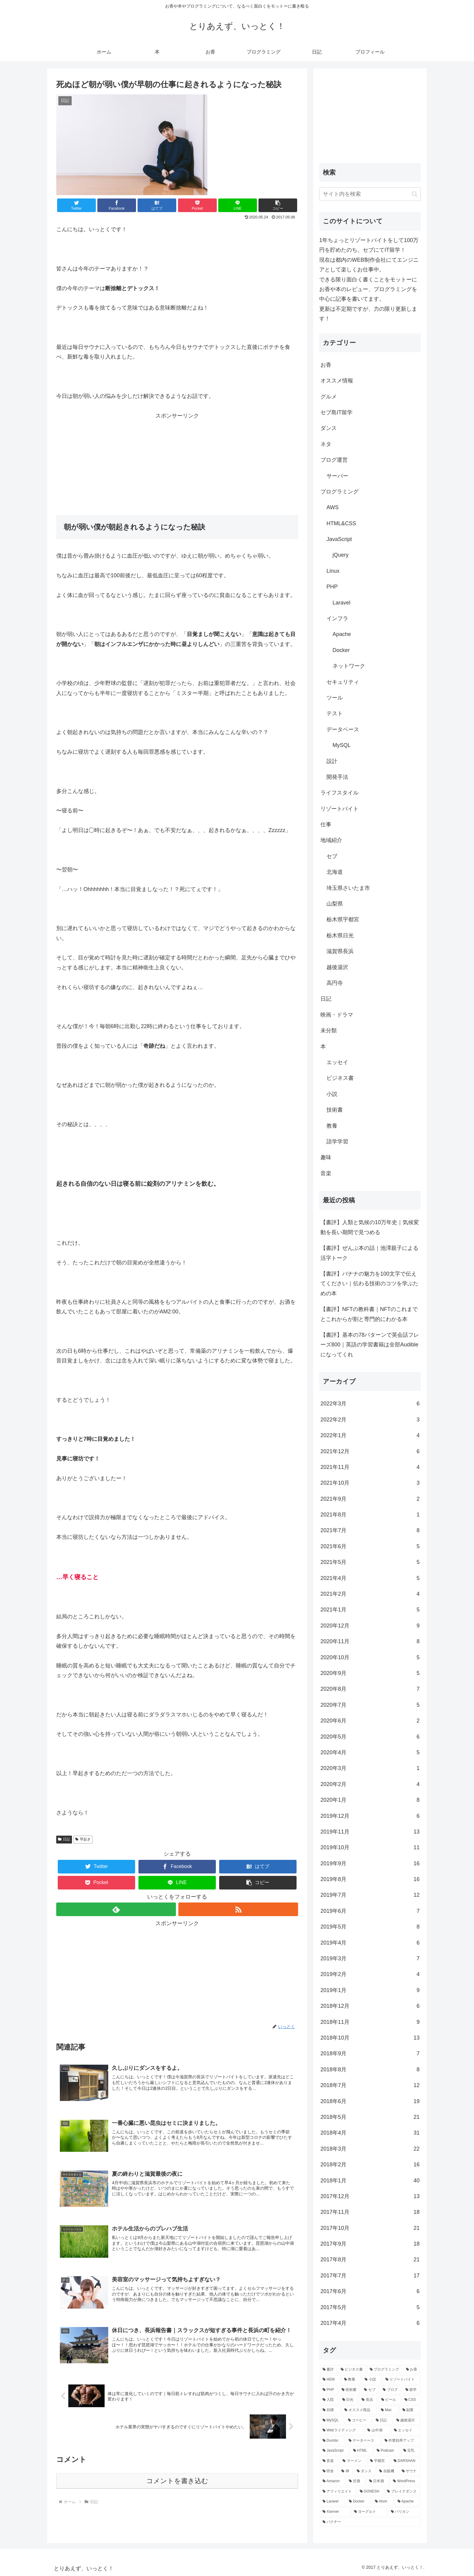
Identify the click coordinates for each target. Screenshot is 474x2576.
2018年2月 (370, 2164)
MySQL (342, 745)
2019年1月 (370, 1990)
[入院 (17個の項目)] (329, 2399)
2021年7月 (370, 1530)
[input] (370, 194)
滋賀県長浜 (340, 951)
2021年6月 (370, 1546)
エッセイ (337, 1062)
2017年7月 (370, 2275)
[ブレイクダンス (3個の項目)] (402, 2491)
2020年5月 (370, 1737)
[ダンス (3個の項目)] (364, 2471)
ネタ (325, 444)
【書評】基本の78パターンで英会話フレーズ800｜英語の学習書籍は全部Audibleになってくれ (369, 1345)
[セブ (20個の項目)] (370, 2389)
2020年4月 (370, 1752)
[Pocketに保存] (197, 205)
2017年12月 (370, 2196)
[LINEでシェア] (237, 205)
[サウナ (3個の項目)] (409, 2471)
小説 (331, 1094)
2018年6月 (370, 2101)
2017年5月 (370, 2307)
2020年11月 (370, 1641)
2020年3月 (370, 1768)
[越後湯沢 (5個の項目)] (407, 2420)
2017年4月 (370, 2323)
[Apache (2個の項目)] (407, 2501)
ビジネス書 (340, 1078)
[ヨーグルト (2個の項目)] (369, 2511)
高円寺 (334, 983)
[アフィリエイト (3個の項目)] (338, 2491)
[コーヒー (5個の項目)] (358, 2420)
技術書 (334, 1110)
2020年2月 (370, 1784)
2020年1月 (370, 1800)
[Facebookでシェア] (116, 205)
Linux (332, 571)
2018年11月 (370, 2022)
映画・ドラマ (336, 1015)
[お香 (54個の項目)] (411, 2369)
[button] (277, 205)
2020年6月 (370, 1721)
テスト (334, 713)
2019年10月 (370, 1847)
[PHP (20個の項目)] (329, 2389)
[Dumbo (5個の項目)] (332, 2440)
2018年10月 (370, 2038)
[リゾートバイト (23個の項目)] (401, 2379)
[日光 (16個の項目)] (348, 2399)
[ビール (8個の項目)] (389, 2399)
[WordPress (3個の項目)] (405, 2481)
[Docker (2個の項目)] (358, 2501)
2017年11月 (370, 2212)
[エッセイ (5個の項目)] (405, 2430)
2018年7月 (370, 2085)
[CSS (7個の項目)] (411, 2399)
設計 (331, 761)
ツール (334, 698)
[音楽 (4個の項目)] (329, 2461)
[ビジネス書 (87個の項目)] (352, 2369)
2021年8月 (370, 1514)
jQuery (341, 555)
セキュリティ (342, 682)
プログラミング (339, 492)
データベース (342, 729)
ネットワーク (349, 666)
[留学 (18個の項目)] (411, 2389)
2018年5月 (370, 2117)
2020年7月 (370, 1705)
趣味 (325, 1157)
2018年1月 (370, 2180)
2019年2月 (370, 1974)
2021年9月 (370, 1499)
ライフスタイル (339, 793)
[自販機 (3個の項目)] (387, 2471)
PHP (332, 587)
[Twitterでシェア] (76, 205)
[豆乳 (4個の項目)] (410, 2450)
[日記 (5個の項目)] (382, 2420)
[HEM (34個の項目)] (330, 2379)
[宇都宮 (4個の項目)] (378, 2461)
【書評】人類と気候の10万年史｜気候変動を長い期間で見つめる (369, 1227)
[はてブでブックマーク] (157, 205)
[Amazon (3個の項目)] (332, 2481)
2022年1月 (370, 1435)
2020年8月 (370, 1689)
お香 (325, 365)
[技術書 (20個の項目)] (349, 2389)
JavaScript (339, 539)
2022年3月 (370, 1403)
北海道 (334, 872)
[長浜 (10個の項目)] (368, 2399)
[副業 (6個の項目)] (410, 2410)
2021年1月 (370, 1609)
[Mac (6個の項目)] (388, 2410)
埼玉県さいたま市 (348, 888)
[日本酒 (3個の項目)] (377, 2481)
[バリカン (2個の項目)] (404, 2511)
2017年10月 (370, 2228)
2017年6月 (370, 2291)
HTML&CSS (341, 523)
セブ (331, 856)
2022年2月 (370, 1419)
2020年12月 (370, 1625)
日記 (64, 1839)
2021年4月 (370, 1578)
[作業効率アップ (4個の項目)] (401, 2440)
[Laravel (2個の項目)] (332, 2501)
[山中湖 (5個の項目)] (377, 2430)
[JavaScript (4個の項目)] (334, 2450)
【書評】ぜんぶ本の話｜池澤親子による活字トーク (369, 1253)
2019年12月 (370, 1816)
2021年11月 (370, 1467)
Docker (341, 650)
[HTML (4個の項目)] (361, 2450)
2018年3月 (370, 2149)
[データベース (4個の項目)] (363, 2440)
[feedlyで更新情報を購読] (116, 1909)
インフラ (337, 618)
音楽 (325, 1173)
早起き (83, 1839)
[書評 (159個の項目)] (328, 2369)
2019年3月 (370, 1958)
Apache (342, 634)
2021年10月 (370, 1483)
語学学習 (337, 1142)
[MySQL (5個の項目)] (332, 2420)
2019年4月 (370, 1943)
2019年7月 (370, 1895)
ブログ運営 (334, 460)
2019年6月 (370, 1911)
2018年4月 (370, 2133)
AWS (332, 507)
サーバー (337, 476)
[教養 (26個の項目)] (351, 2379)
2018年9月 (370, 2053)
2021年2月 (370, 1594)
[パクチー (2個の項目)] (370, 2522)
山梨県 (334, 904)
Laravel (341, 603)
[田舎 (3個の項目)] (328, 2471)
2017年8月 (370, 2259)
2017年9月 (370, 2244)
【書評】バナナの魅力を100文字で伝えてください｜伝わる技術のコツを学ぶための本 (369, 1283)
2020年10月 (370, 1657)
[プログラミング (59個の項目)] (384, 2369)
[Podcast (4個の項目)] (386, 2450)
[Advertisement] (177, 463)
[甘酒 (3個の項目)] (355, 2481)
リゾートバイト (339, 809)
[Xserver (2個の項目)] (335, 2511)
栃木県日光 (340, 935)
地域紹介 (331, 840)
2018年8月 (370, 2069)
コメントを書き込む (177, 2481)
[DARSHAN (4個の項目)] (405, 2461)
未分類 (328, 1030)
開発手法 (337, 777)
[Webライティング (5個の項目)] (341, 2430)
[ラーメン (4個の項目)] (353, 2461)
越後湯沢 (337, 967)
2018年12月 (370, 2006)
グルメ (328, 397)
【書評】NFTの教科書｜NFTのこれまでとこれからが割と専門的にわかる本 (369, 1314)
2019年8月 (370, 1879)
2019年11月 (370, 1832)
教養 (331, 1126)
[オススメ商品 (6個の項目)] (359, 2410)
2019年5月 (370, 1927)
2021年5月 (370, 1562)
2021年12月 (370, 1451)
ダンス (328, 428)
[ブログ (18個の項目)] (390, 2389)
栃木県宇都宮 (342, 919)
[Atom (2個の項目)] (383, 2501)
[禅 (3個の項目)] (345, 2471)
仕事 (325, 824)
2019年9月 (370, 1863)
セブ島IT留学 (336, 412)
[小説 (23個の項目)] (371, 2379)
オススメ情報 (336, 381)
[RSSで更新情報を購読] (238, 1909)
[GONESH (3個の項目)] (370, 2491)
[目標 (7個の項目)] (330, 2410)
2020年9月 (370, 1673)
